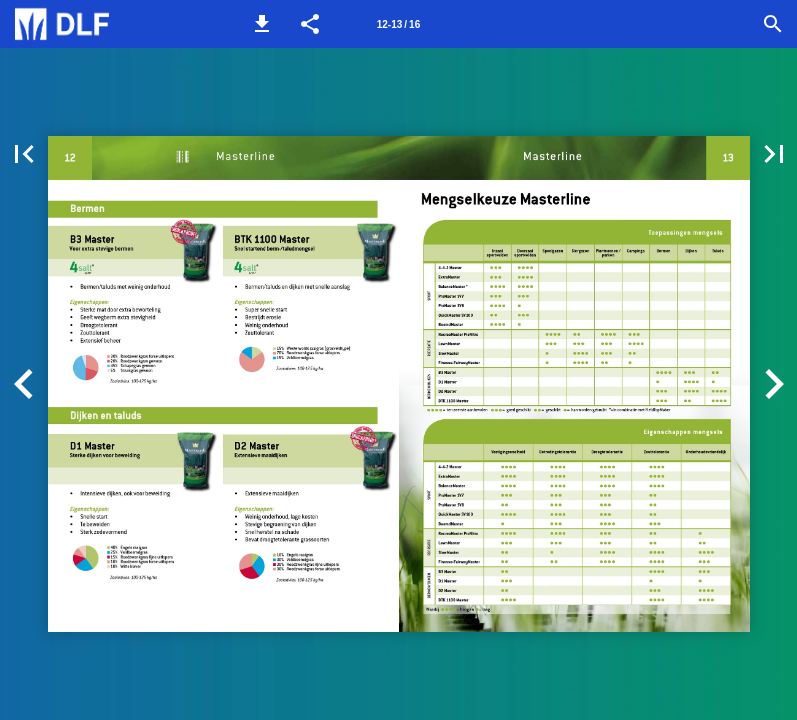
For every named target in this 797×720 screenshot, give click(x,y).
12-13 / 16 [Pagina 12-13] (398, 24)
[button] (262, 24)
